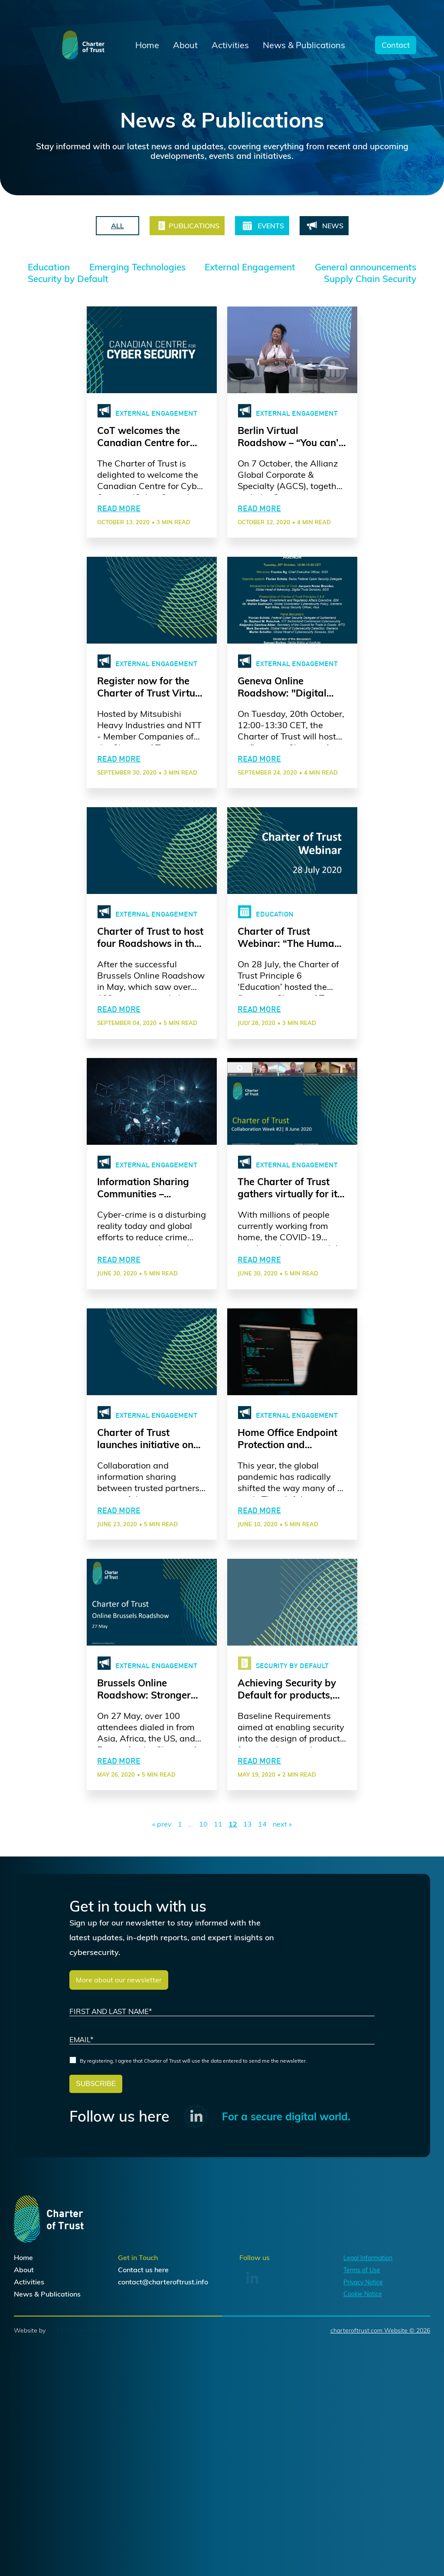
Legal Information (367, 2375)
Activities (230, 45)
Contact (396, 45)
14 (262, 1929)
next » (282, 1929)
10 (203, 1929)
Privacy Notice (363, 2399)
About (185, 45)
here (161, 2386)
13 (247, 1929)
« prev (162, 1929)
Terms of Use (361, 2387)
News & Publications (304, 45)
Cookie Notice (362, 2411)
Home (147, 45)
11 (218, 1929)
